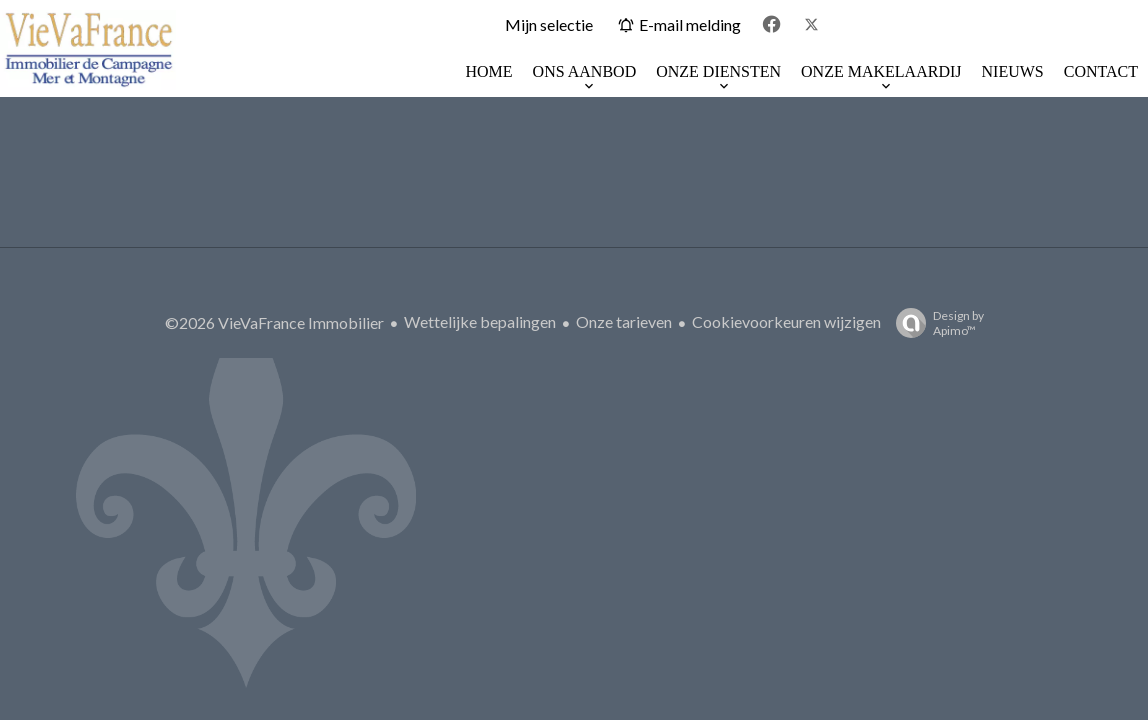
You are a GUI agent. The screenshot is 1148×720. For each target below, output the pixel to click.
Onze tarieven (624, 321)
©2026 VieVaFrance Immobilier (274, 322)
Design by (935, 323)
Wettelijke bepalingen (480, 321)
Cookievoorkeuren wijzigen (786, 321)
